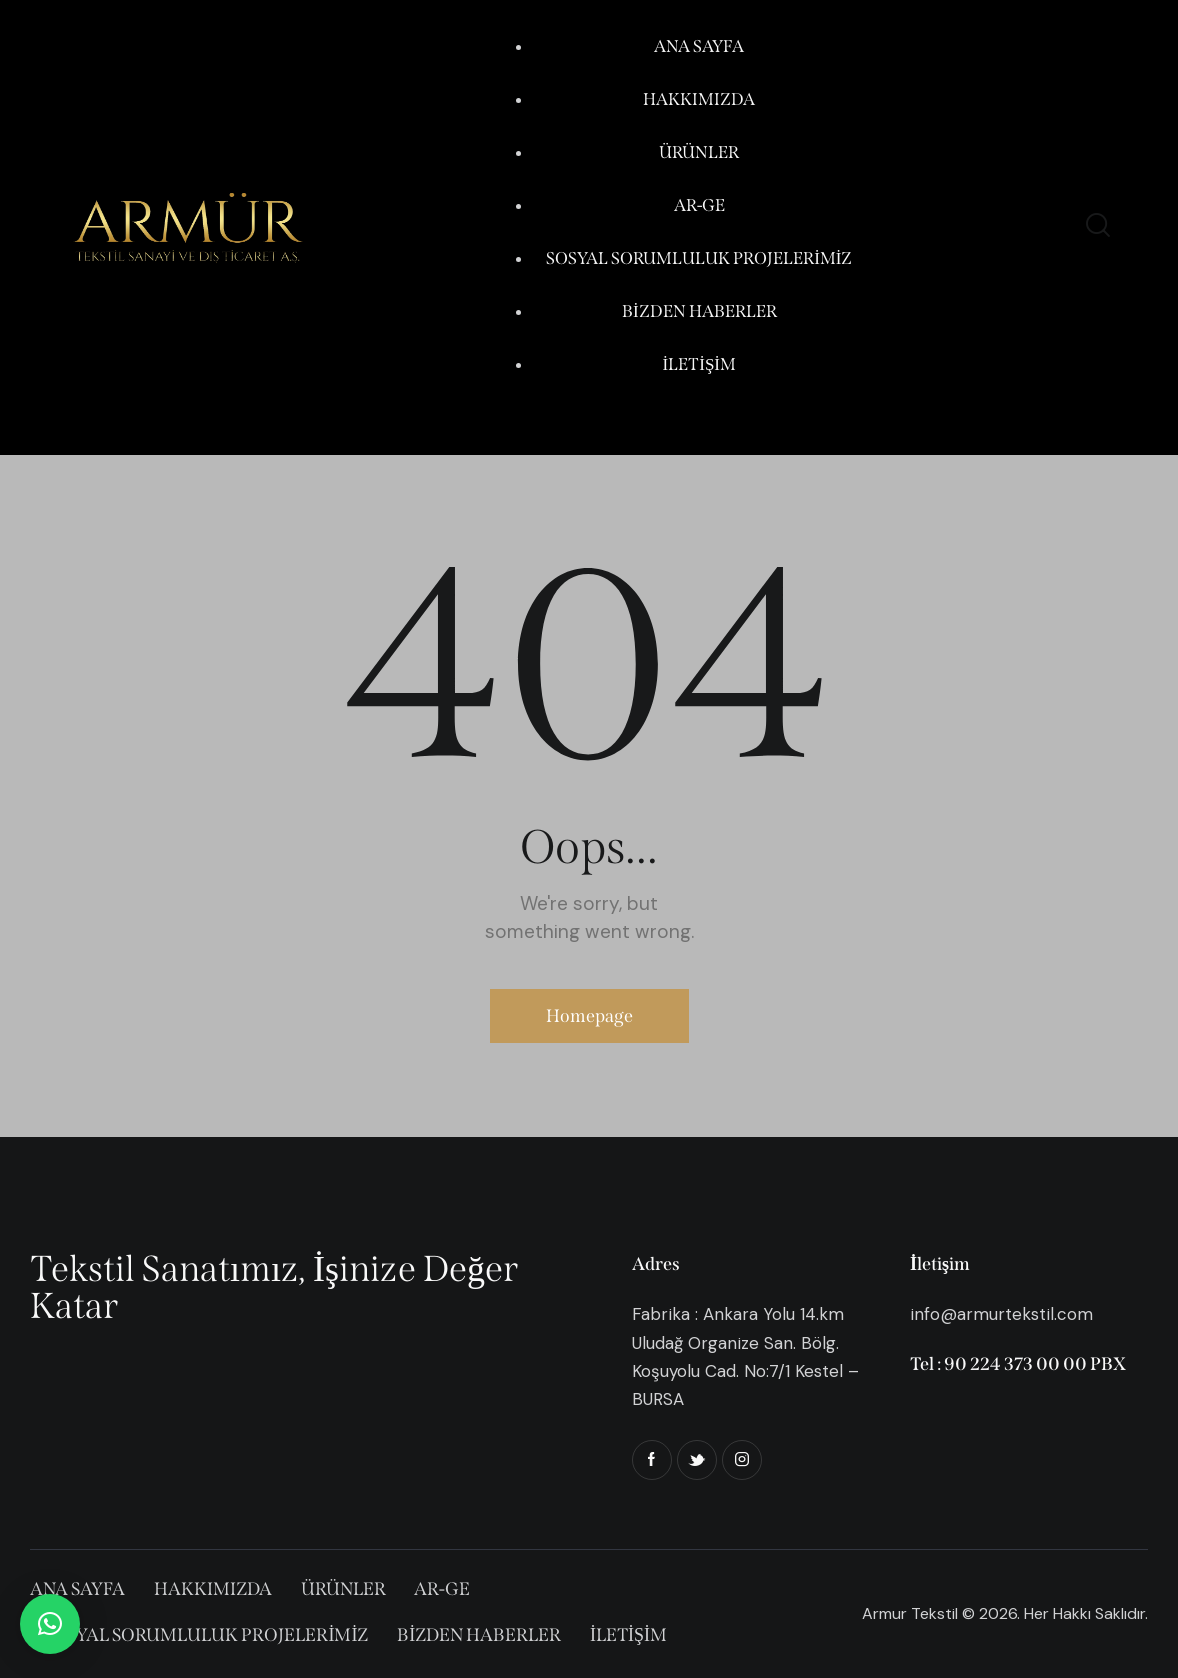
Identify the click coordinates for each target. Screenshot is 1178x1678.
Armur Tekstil (910, 1613)
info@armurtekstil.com (1001, 1314)
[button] (50, 1624)
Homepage (589, 1016)
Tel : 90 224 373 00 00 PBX (1018, 1364)
